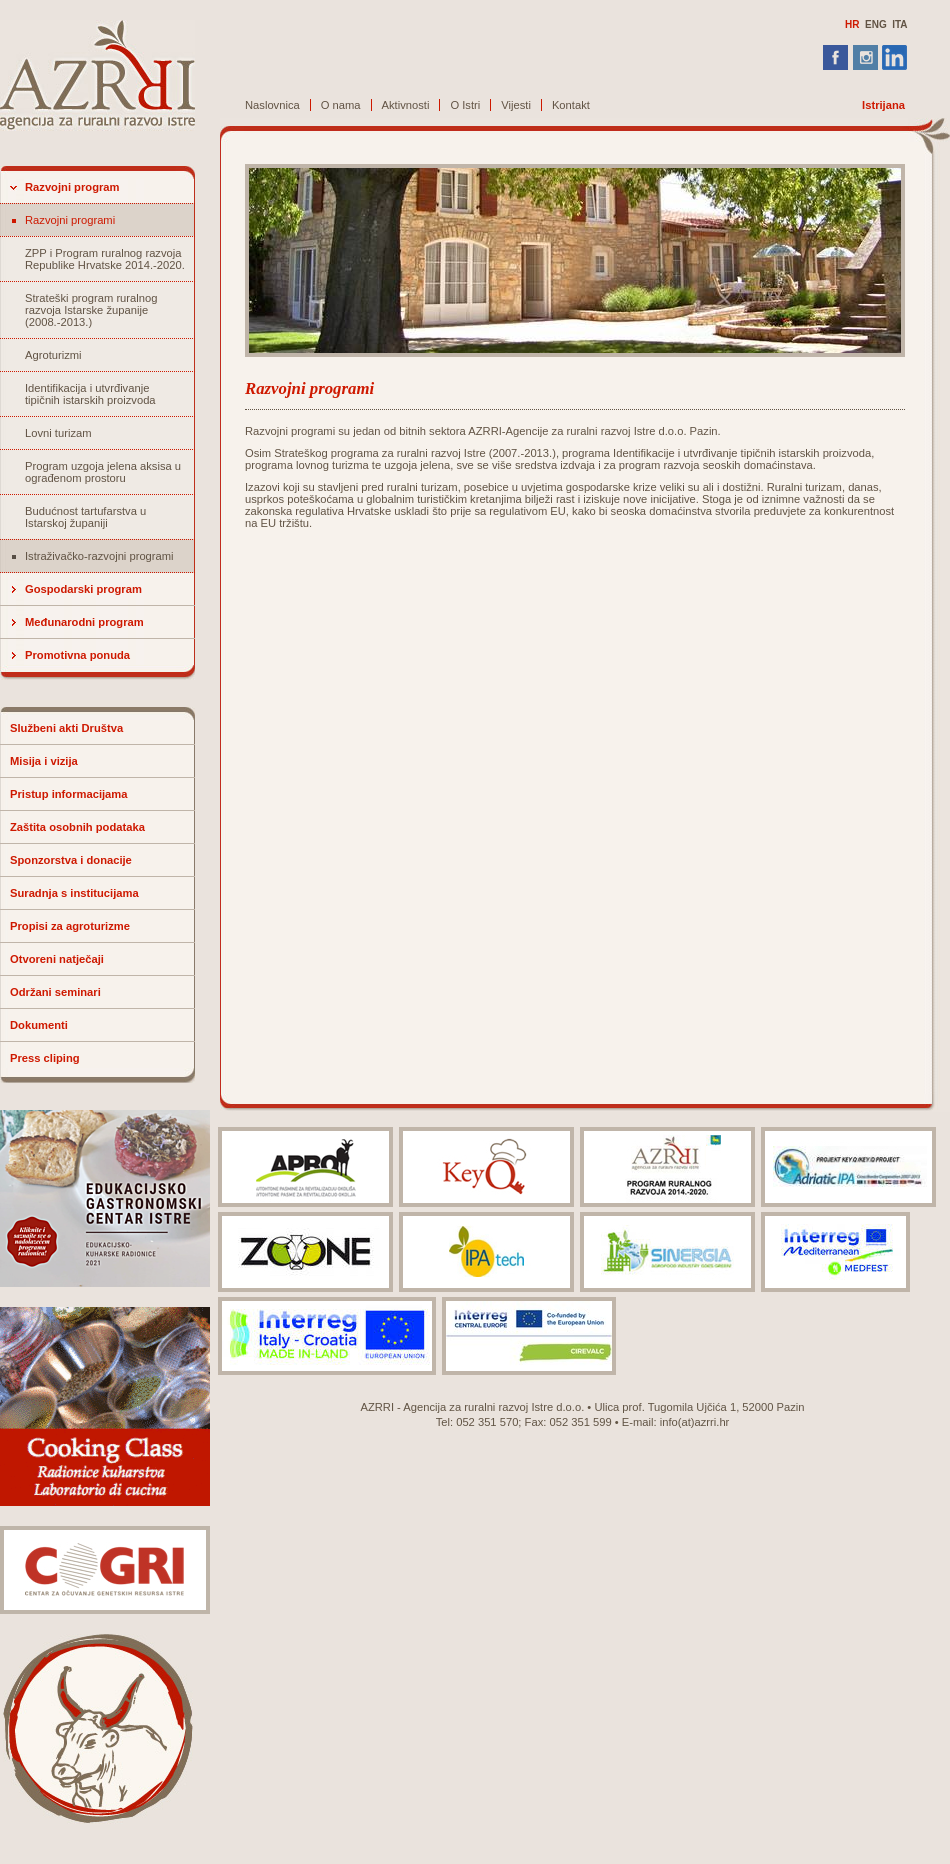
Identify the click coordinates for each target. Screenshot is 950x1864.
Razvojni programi (70, 220)
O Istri (465, 105)
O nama (341, 105)
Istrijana (883, 105)
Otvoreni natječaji (57, 959)
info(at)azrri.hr (695, 1422)
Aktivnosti (406, 105)
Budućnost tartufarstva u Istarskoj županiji (85, 517)
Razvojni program (72, 187)
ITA (899, 24)
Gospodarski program (83, 589)
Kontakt (571, 105)
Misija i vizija (44, 761)
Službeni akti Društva (66, 728)
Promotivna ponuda (77, 655)
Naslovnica (272, 105)
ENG (876, 24)
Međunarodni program (84, 622)
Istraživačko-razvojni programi (99, 556)
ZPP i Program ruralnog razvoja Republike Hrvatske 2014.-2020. (105, 259)
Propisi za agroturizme (70, 926)
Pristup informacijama (69, 794)
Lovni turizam (58, 433)
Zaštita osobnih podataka (77, 827)
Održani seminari (55, 992)
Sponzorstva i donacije (71, 860)
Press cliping (45, 1058)
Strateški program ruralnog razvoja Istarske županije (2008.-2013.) (91, 310)
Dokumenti (39, 1025)
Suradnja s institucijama (74, 893)
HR (852, 24)
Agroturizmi (53, 355)
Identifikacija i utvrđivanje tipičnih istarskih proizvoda (90, 394)
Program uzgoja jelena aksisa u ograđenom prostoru (103, 472)
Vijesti (516, 105)
